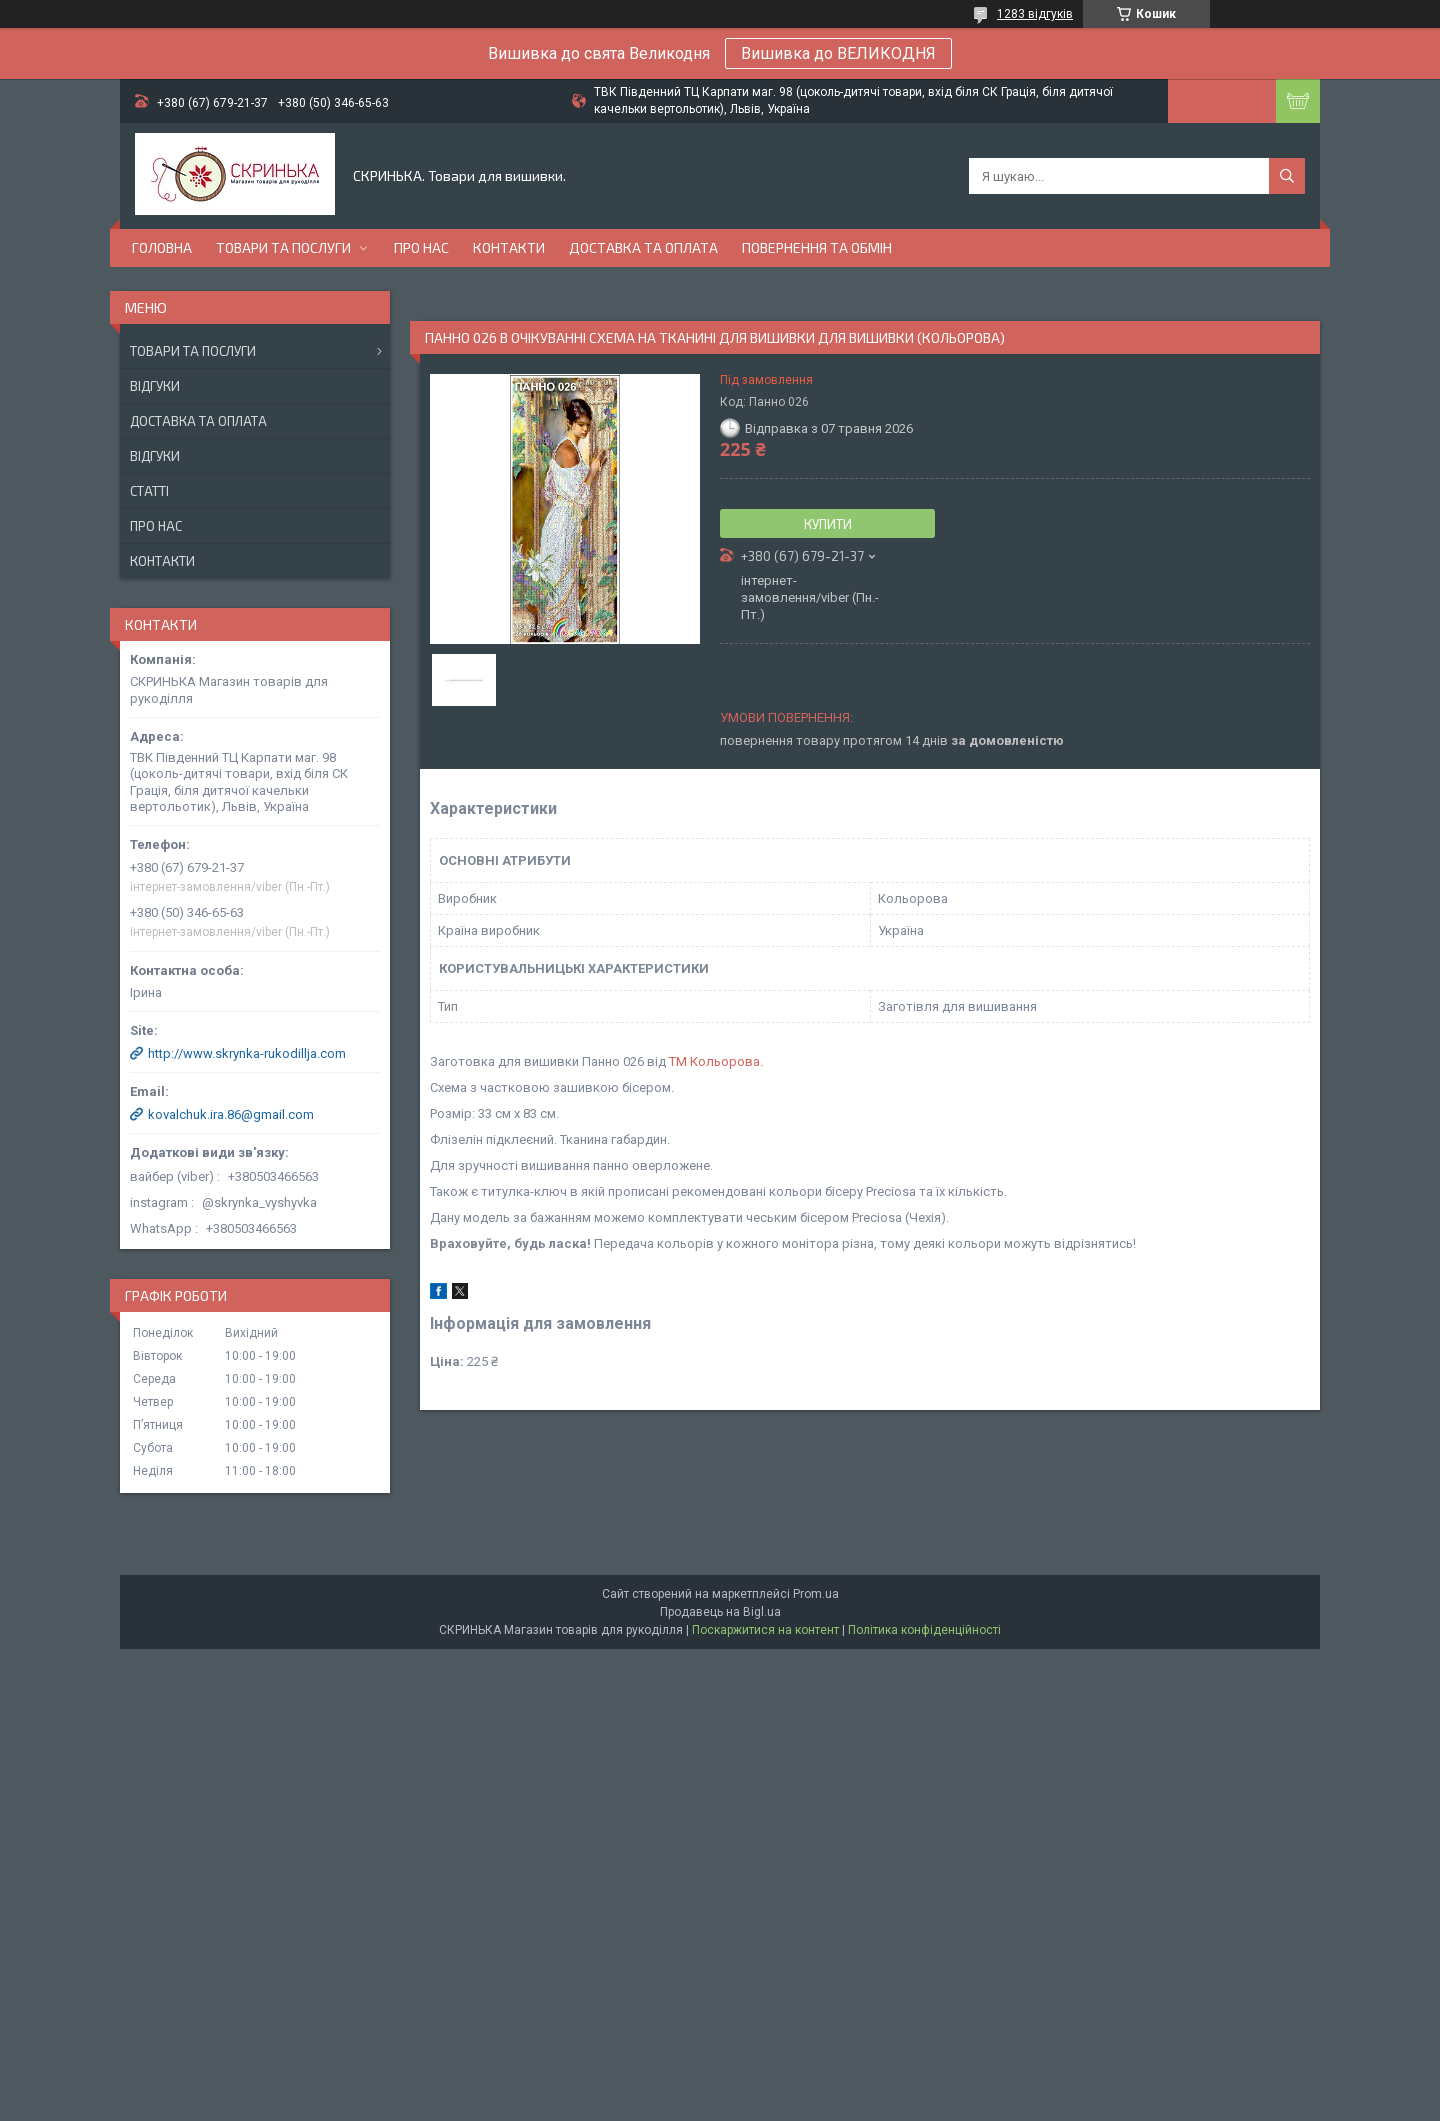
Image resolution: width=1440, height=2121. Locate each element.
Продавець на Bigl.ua (720, 1612)
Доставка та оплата (643, 247)
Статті (149, 491)
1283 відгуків (1035, 14)
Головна (162, 247)
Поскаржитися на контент (765, 1630)
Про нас (421, 247)
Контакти (509, 247)
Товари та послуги (283, 247)
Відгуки (155, 386)
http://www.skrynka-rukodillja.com (247, 1053)
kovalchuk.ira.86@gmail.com (231, 1114)
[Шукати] (1287, 176)
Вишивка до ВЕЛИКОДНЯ (838, 53)
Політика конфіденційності (924, 1630)
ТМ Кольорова (714, 1061)
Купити (828, 524)
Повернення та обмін (817, 247)
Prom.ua (816, 1594)
